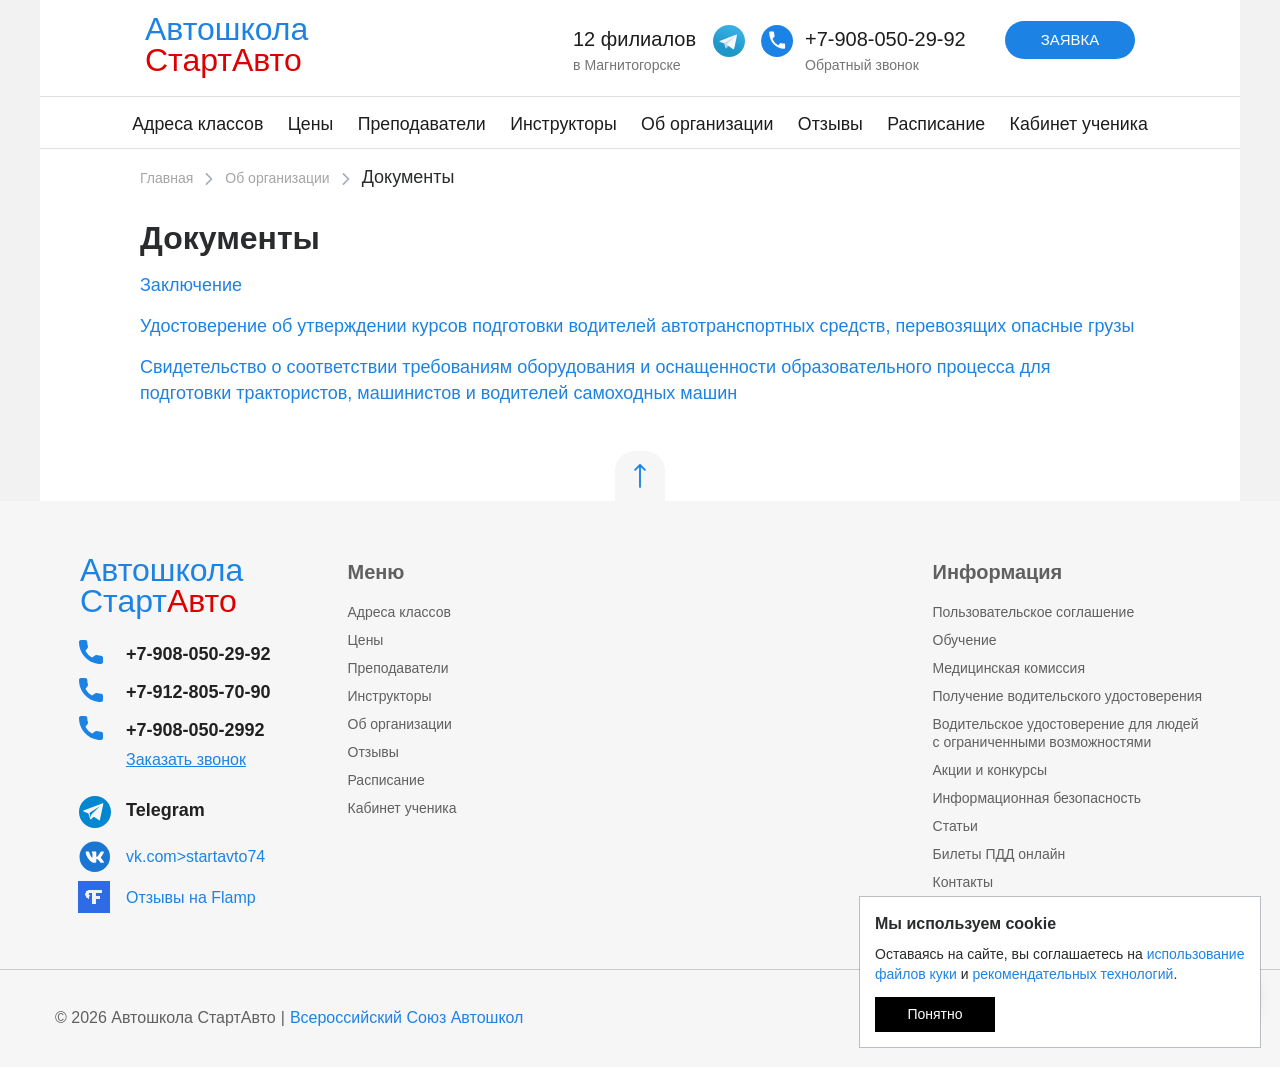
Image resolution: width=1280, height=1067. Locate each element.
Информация (998, 572)
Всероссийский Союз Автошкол (407, 1017)
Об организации (707, 124)
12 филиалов (634, 39)
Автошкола (232, 44)
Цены (311, 124)
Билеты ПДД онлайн (999, 854)
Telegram (165, 810)
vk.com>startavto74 (195, 856)
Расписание (936, 124)
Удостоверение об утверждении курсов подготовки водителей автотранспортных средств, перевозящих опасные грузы (637, 326)
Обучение (965, 640)
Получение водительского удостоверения (1068, 696)
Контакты (963, 882)
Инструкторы (563, 124)
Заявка (1070, 39)
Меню (376, 572)
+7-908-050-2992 (195, 730)
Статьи (955, 826)
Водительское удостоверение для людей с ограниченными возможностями (1066, 733)
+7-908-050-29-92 (885, 39)
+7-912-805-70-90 (198, 692)
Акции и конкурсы (990, 770)
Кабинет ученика (1079, 124)
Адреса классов (197, 124)
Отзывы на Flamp (191, 897)
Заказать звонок (186, 759)
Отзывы (830, 124)
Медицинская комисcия (1009, 668)
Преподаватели (422, 124)
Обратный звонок (862, 65)
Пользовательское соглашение (1034, 612)
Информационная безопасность (1037, 798)
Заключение (191, 285)
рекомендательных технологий (1072, 974)
